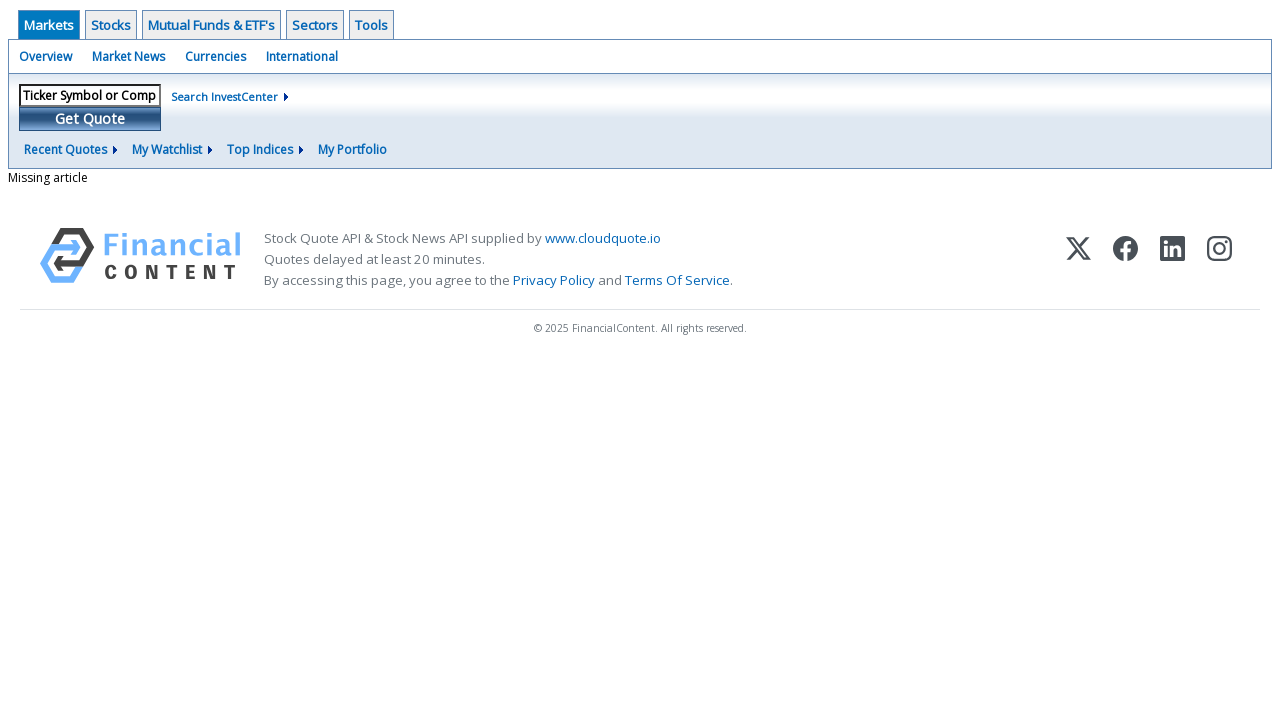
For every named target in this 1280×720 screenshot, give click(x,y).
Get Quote (90, 118)
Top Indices (260, 149)
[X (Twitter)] (1078, 259)
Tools (371, 25)
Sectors (315, 25)
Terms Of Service (677, 280)
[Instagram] (1219, 259)
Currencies (215, 56)
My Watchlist (167, 149)
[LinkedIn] (1172, 259)
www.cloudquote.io (603, 238)
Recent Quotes (65, 149)
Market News (128, 56)
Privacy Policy (554, 280)
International (302, 56)
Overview (45, 56)
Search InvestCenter (224, 96)
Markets (49, 25)
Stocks (111, 25)
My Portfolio (352, 149)
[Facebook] (1125, 259)
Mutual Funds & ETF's (211, 25)
